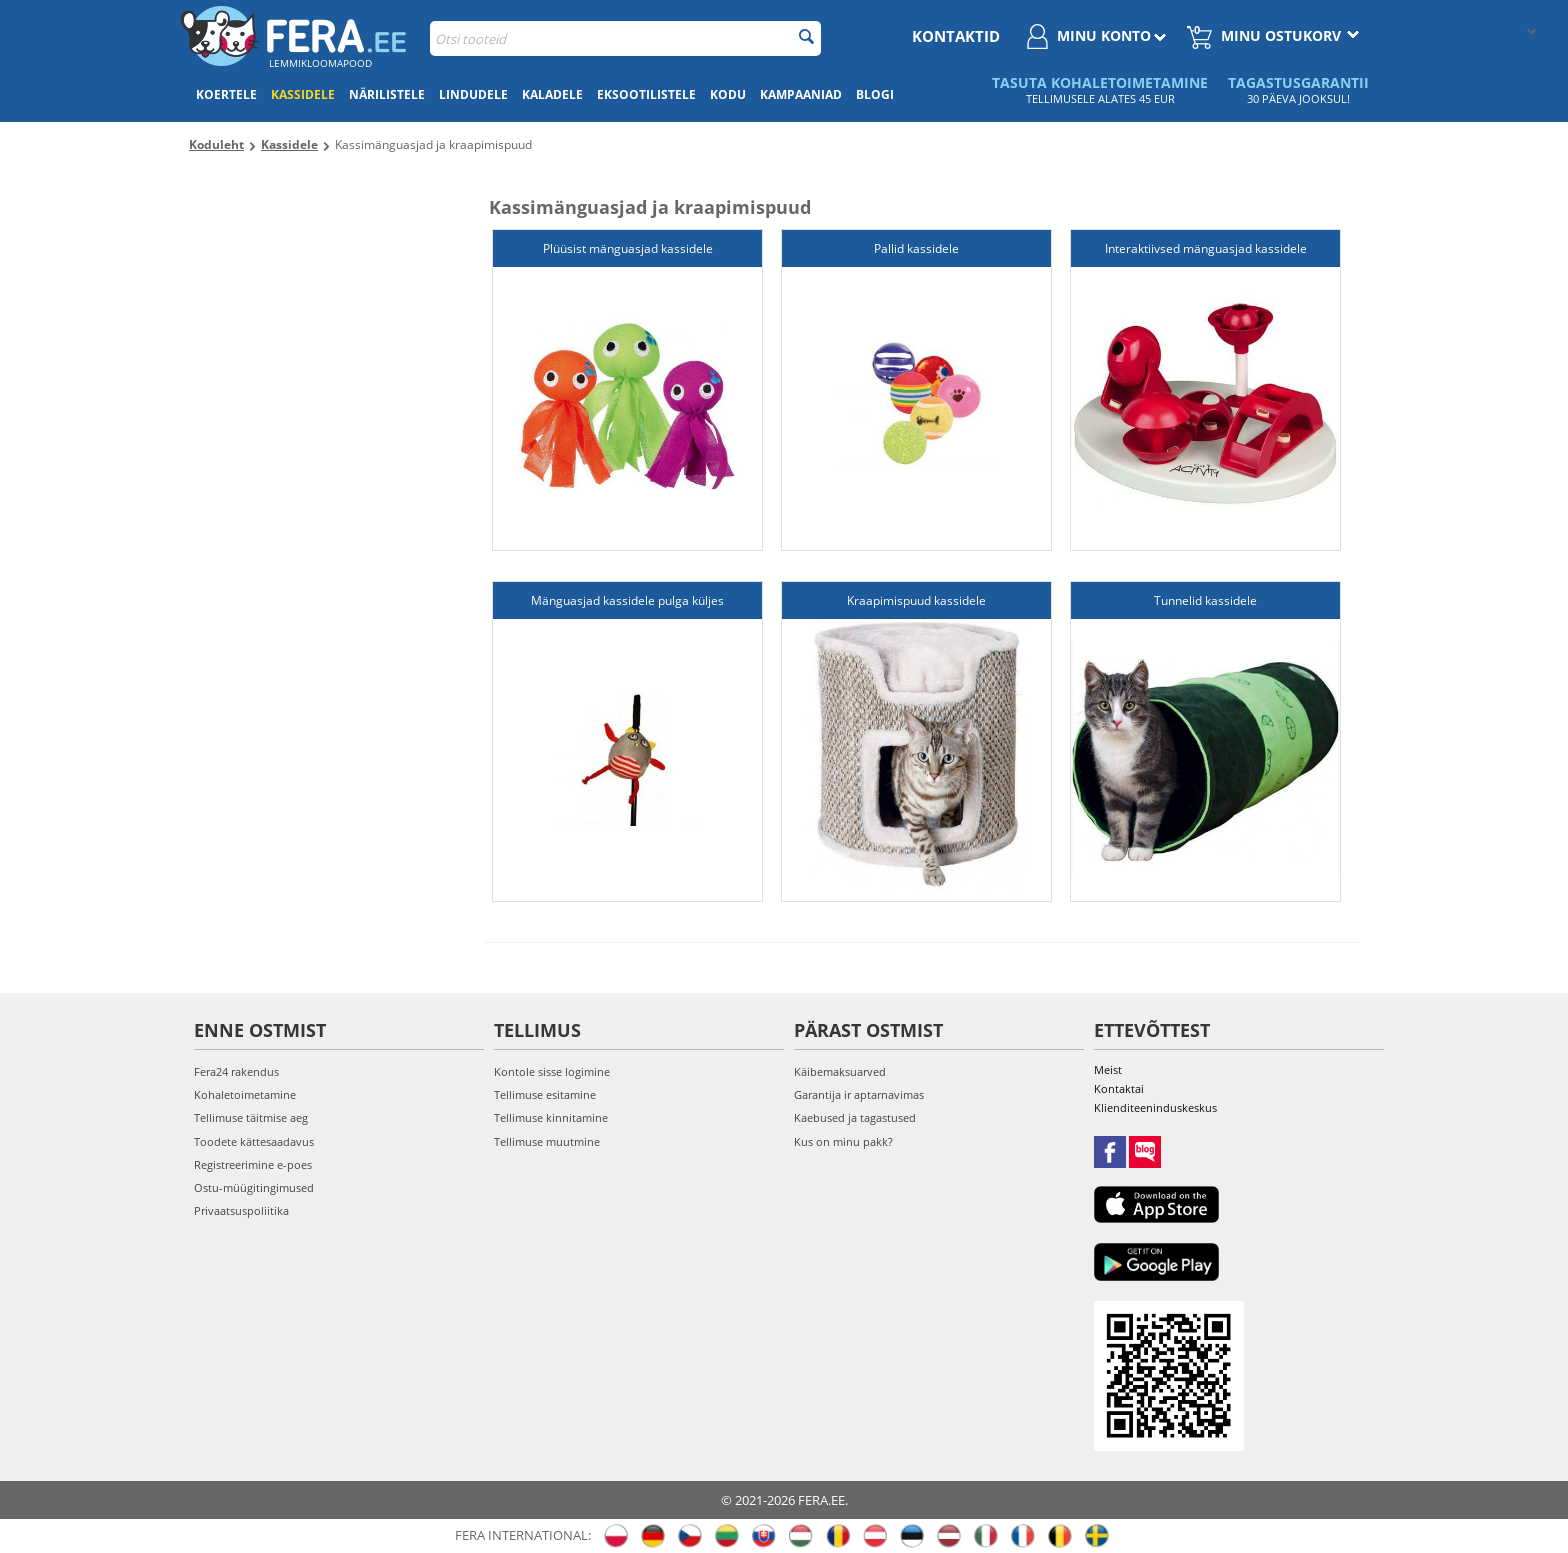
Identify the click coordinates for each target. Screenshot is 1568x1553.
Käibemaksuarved (840, 1071)
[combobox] (625, 38)
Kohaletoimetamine (245, 1094)
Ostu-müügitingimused (254, 1187)
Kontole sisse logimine (552, 1071)
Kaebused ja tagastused (855, 1117)
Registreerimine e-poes (253, 1164)
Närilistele (387, 94)
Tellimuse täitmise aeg (251, 1117)
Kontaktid (956, 36)
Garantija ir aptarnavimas (859, 1094)
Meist (1108, 1069)
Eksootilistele (646, 94)
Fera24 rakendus (236, 1071)
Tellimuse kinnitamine (551, 1117)
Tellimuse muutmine (547, 1141)
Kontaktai (1119, 1088)
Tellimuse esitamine (545, 1094)
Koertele (226, 94)
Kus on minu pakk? (843, 1141)
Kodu (728, 94)
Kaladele (552, 94)
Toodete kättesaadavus (254, 1141)
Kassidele (303, 94)
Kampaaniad (801, 94)
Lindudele (473, 94)
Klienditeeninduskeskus (1155, 1107)
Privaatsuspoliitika (241, 1210)
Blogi (875, 94)
